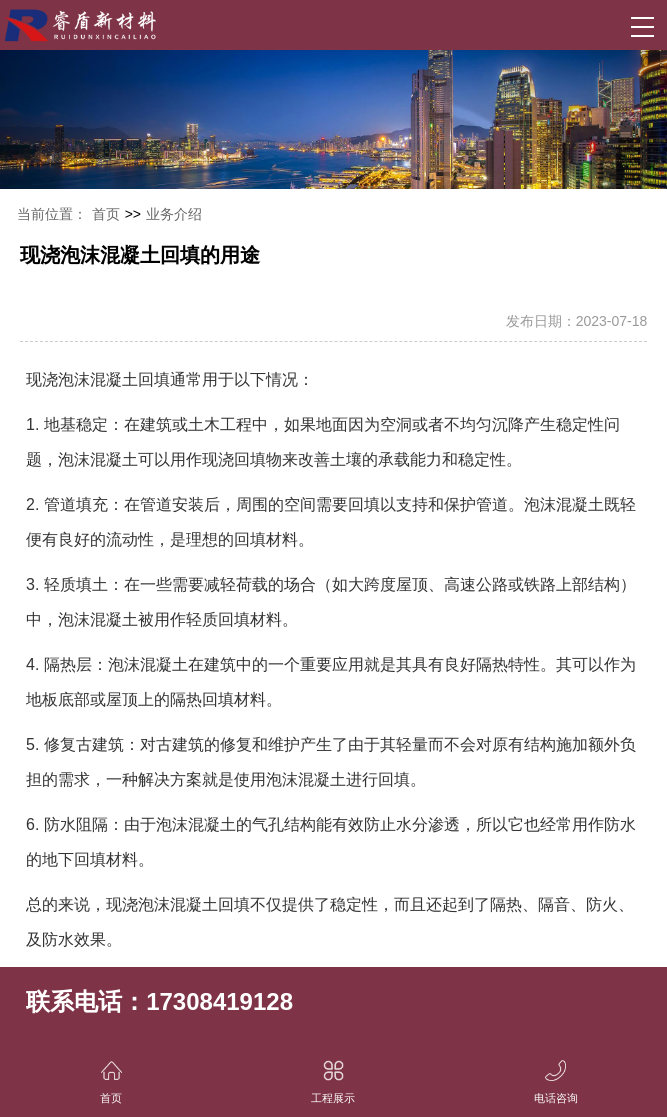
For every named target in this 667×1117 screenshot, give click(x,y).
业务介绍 (174, 214)
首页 (106, 214)
